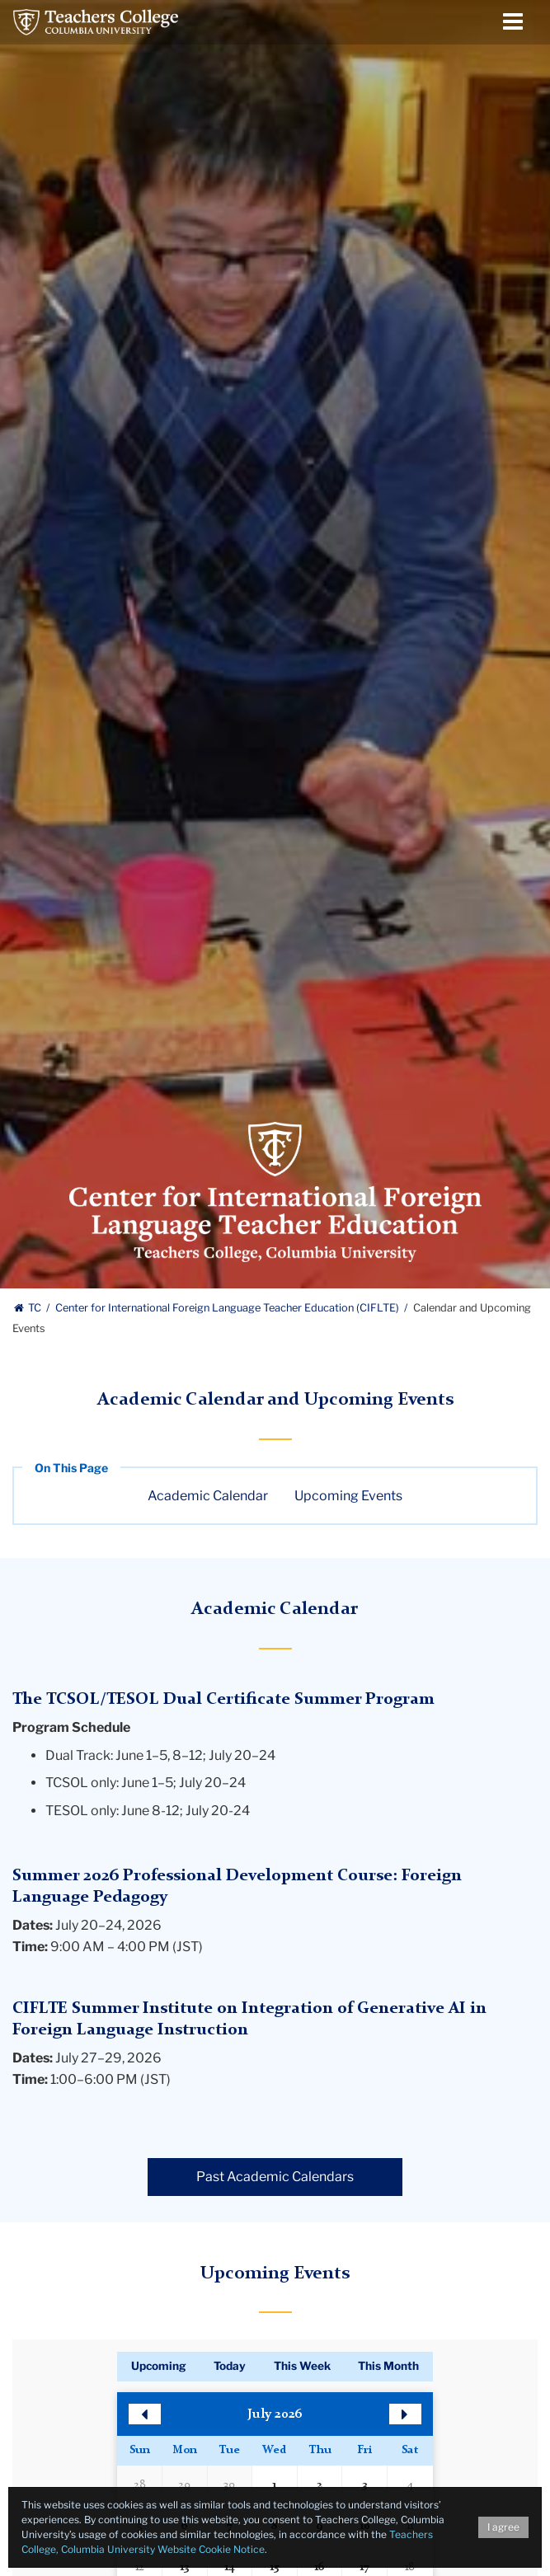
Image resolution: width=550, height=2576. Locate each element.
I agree (503, 2527)
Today (230, 2365)
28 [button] (140, 2485)
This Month (388, 2365)
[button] (145, 2414)
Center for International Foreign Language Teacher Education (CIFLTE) (228, 1308)
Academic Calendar (208, 1496)
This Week (302, 2365)
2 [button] (319, 2485)
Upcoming (158, 2365)
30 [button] (229, 2485)
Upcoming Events (348, 1496)
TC (28, 1308)
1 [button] (274, 2485)
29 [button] (184, 2485)
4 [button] (410, 2485)
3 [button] (364, 2485)
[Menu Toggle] (513, 22)
